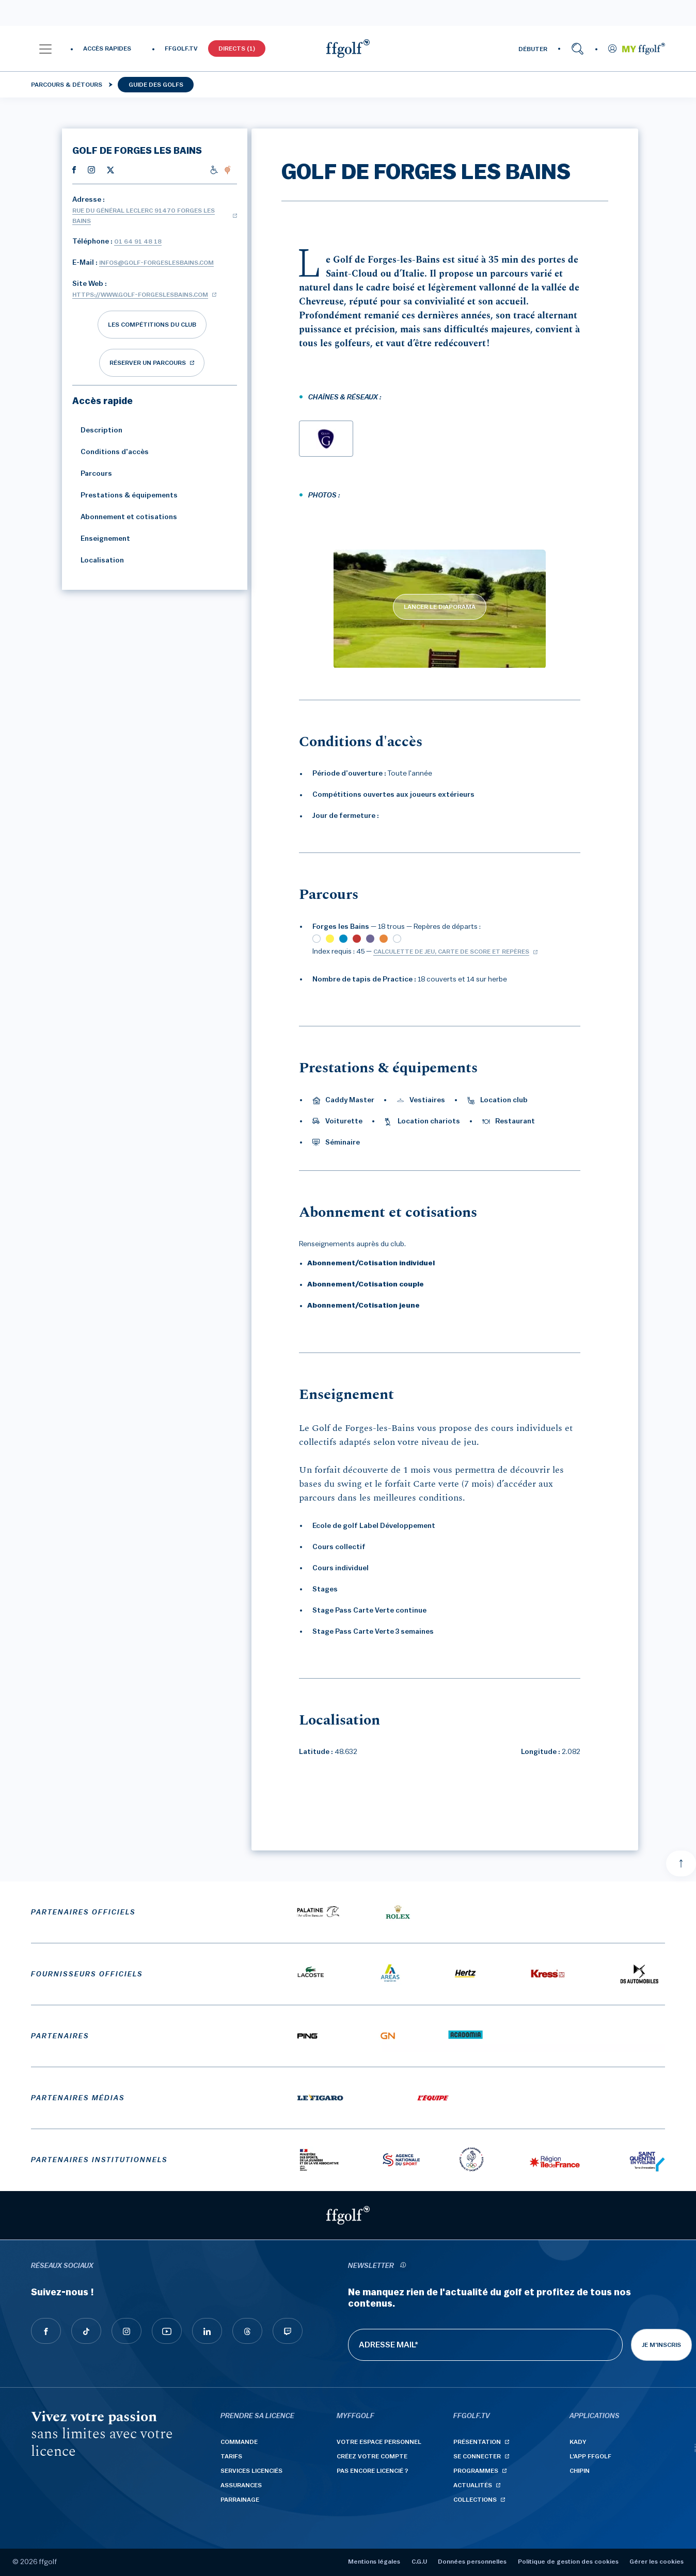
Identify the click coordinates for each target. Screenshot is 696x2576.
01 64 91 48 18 (138, 241)
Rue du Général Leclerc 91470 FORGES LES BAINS (143, 215)
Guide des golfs (156, 85)
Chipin (580, 2471)
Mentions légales (374, 2561)
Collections (475, 2500)
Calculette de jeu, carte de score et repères (451, 951)
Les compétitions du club (152, 324)
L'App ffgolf (590, 2456)
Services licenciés (251, 2471)
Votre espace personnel (379, 2442)
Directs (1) (236, 48)
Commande (239, 2442)
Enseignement (101, 538)
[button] (45, 48)
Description (97, 430)
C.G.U (419, 2561)
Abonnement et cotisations (124, 517)
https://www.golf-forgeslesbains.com (140, 295)
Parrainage (239, 2500)
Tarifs (231, 2456)
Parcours (92, 473)
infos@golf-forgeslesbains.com (156, 263)
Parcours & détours (66, 85)
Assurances (241, 2485)
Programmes (475, 2471)
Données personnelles (472, 2561)
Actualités (472, 2485)
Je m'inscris (661, 2345)
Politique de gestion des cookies (568, 2561)
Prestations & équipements (125, 495)
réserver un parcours (147, 363)
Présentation (477, 2442)
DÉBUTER (532, 49)
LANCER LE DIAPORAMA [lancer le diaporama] (440, 607)
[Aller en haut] (681, 1863)
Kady (578, 2442)
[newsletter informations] (403, 2266)
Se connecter (477, 2456)
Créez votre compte (372, 2456)
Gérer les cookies (656, 2561)
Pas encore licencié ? (372, 2471)
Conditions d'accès (110, 452)
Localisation (98, 560)
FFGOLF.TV (181, 48)
